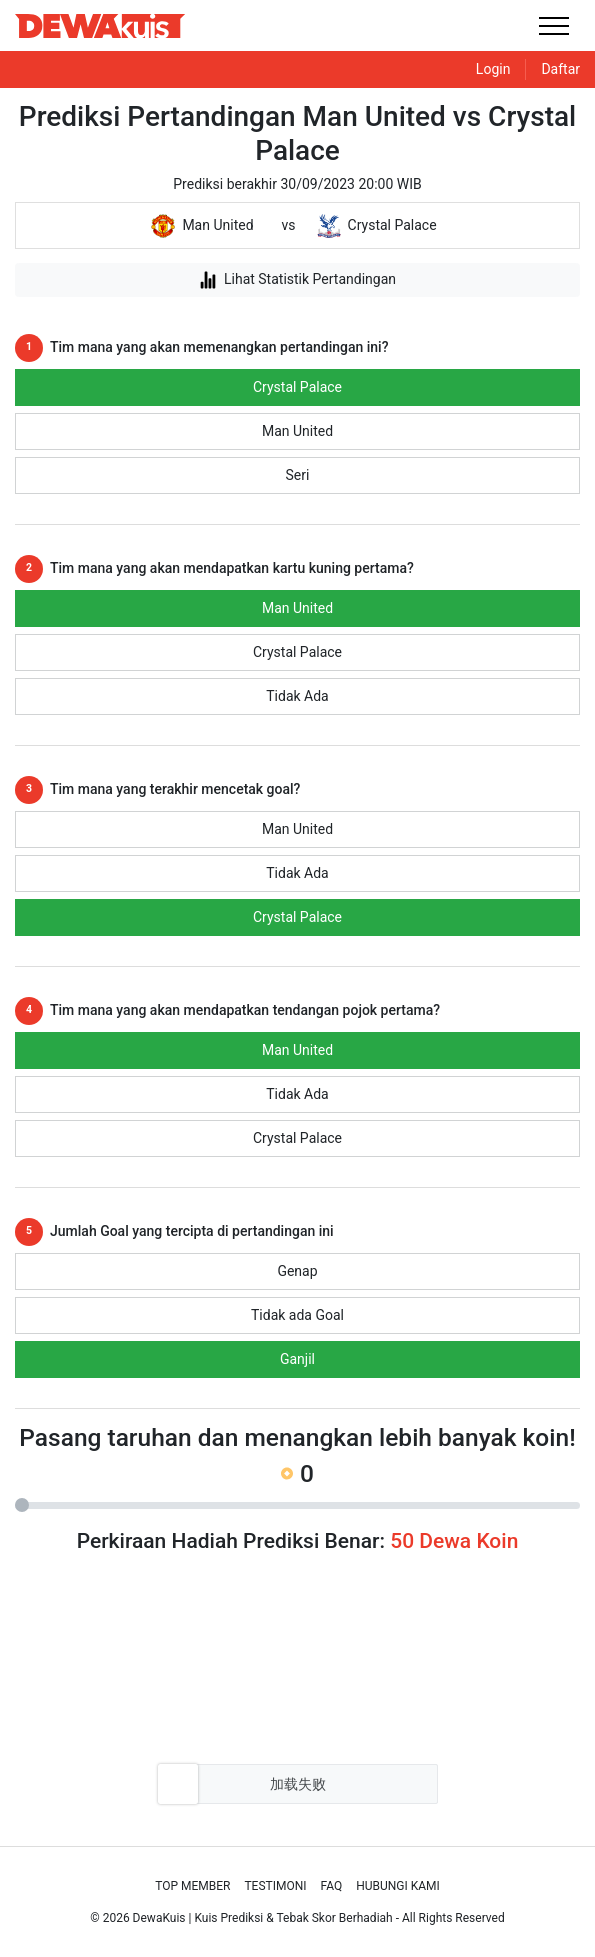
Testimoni (275, 1886)
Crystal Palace (297, 387)
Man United (297, 431)
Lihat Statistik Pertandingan (297, 280)
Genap (297, 1271)
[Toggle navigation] (553, 25)
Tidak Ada (297, 696)
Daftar (560, 69)
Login (493, 69)
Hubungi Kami (398, 1886)
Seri (298, 475)
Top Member (192, 1886)
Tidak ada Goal (297, 1315)
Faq (332, 1886)
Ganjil (297, 1359)
